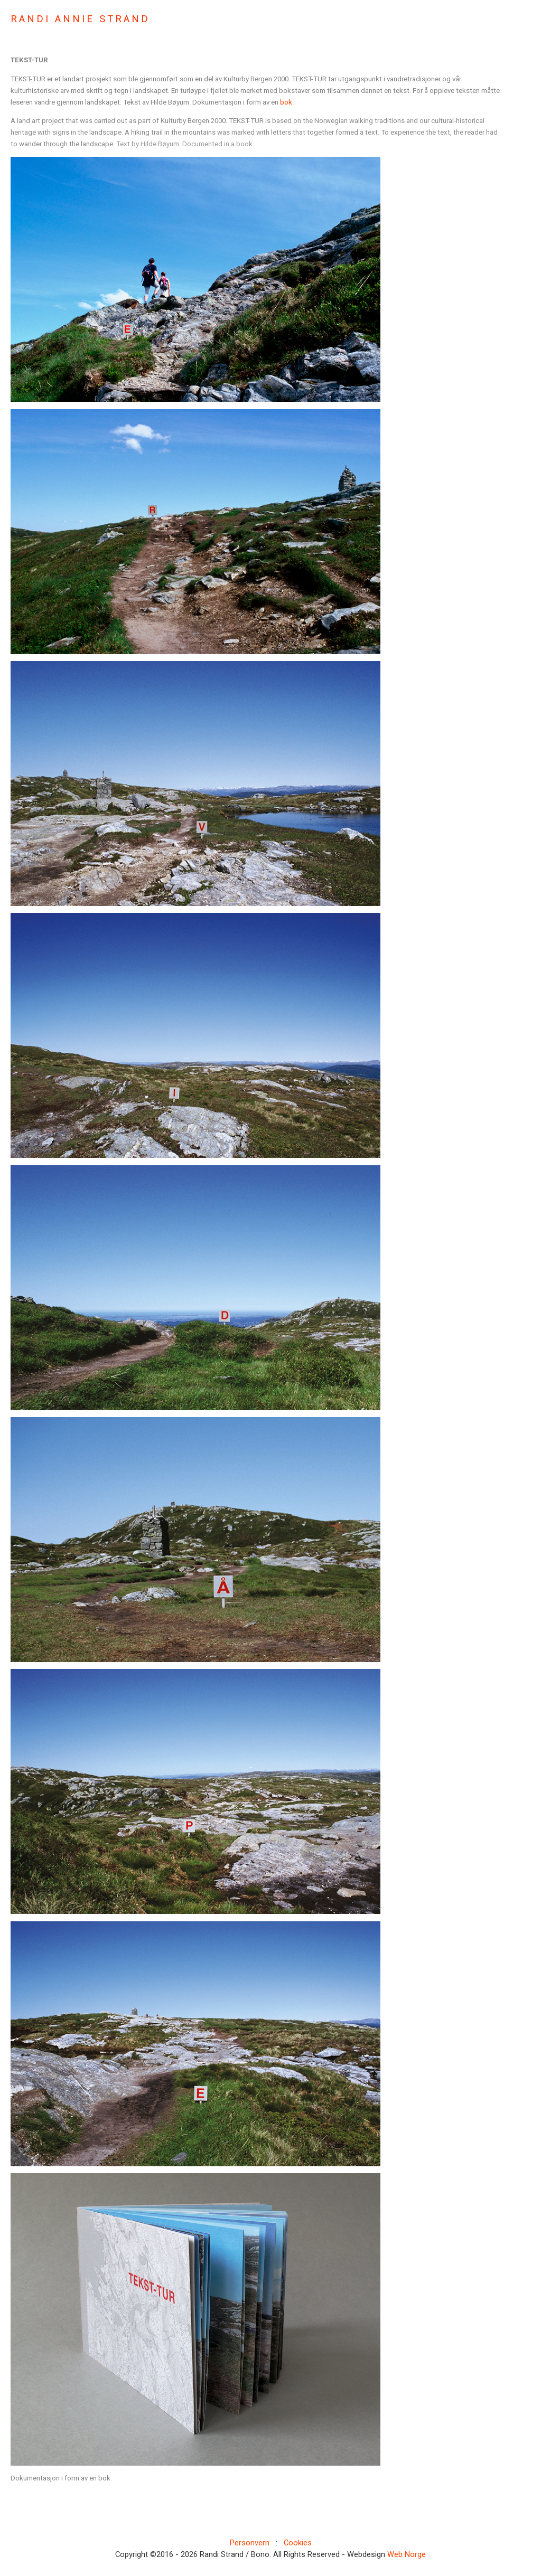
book (244, 144)
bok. (286, 102)
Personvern (249, 2542)
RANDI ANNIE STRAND (80, 19)
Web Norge (406, 2554)
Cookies (298, 2542)
